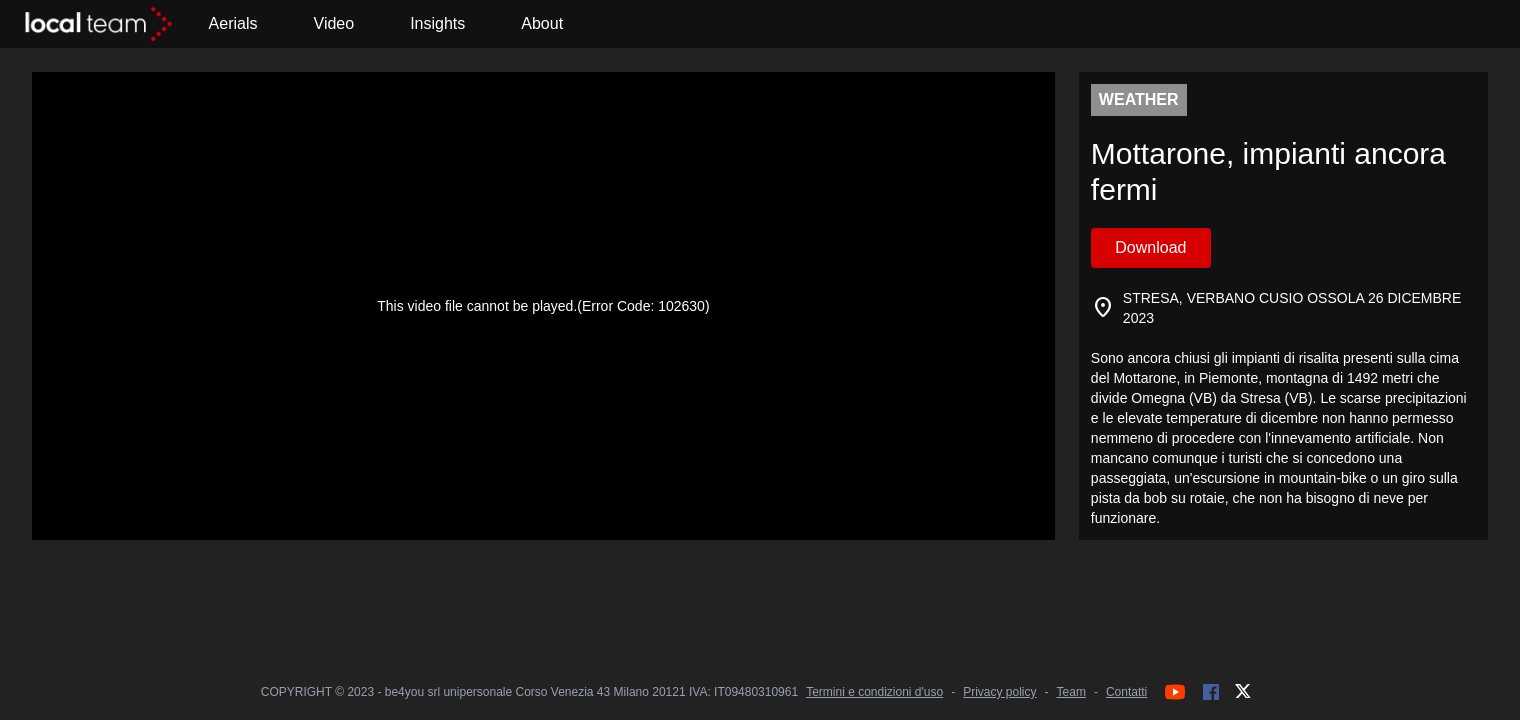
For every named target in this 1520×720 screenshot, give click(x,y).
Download (1150, 247)
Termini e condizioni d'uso (874, 692)
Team (1071, 692)
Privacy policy (999, 692)
